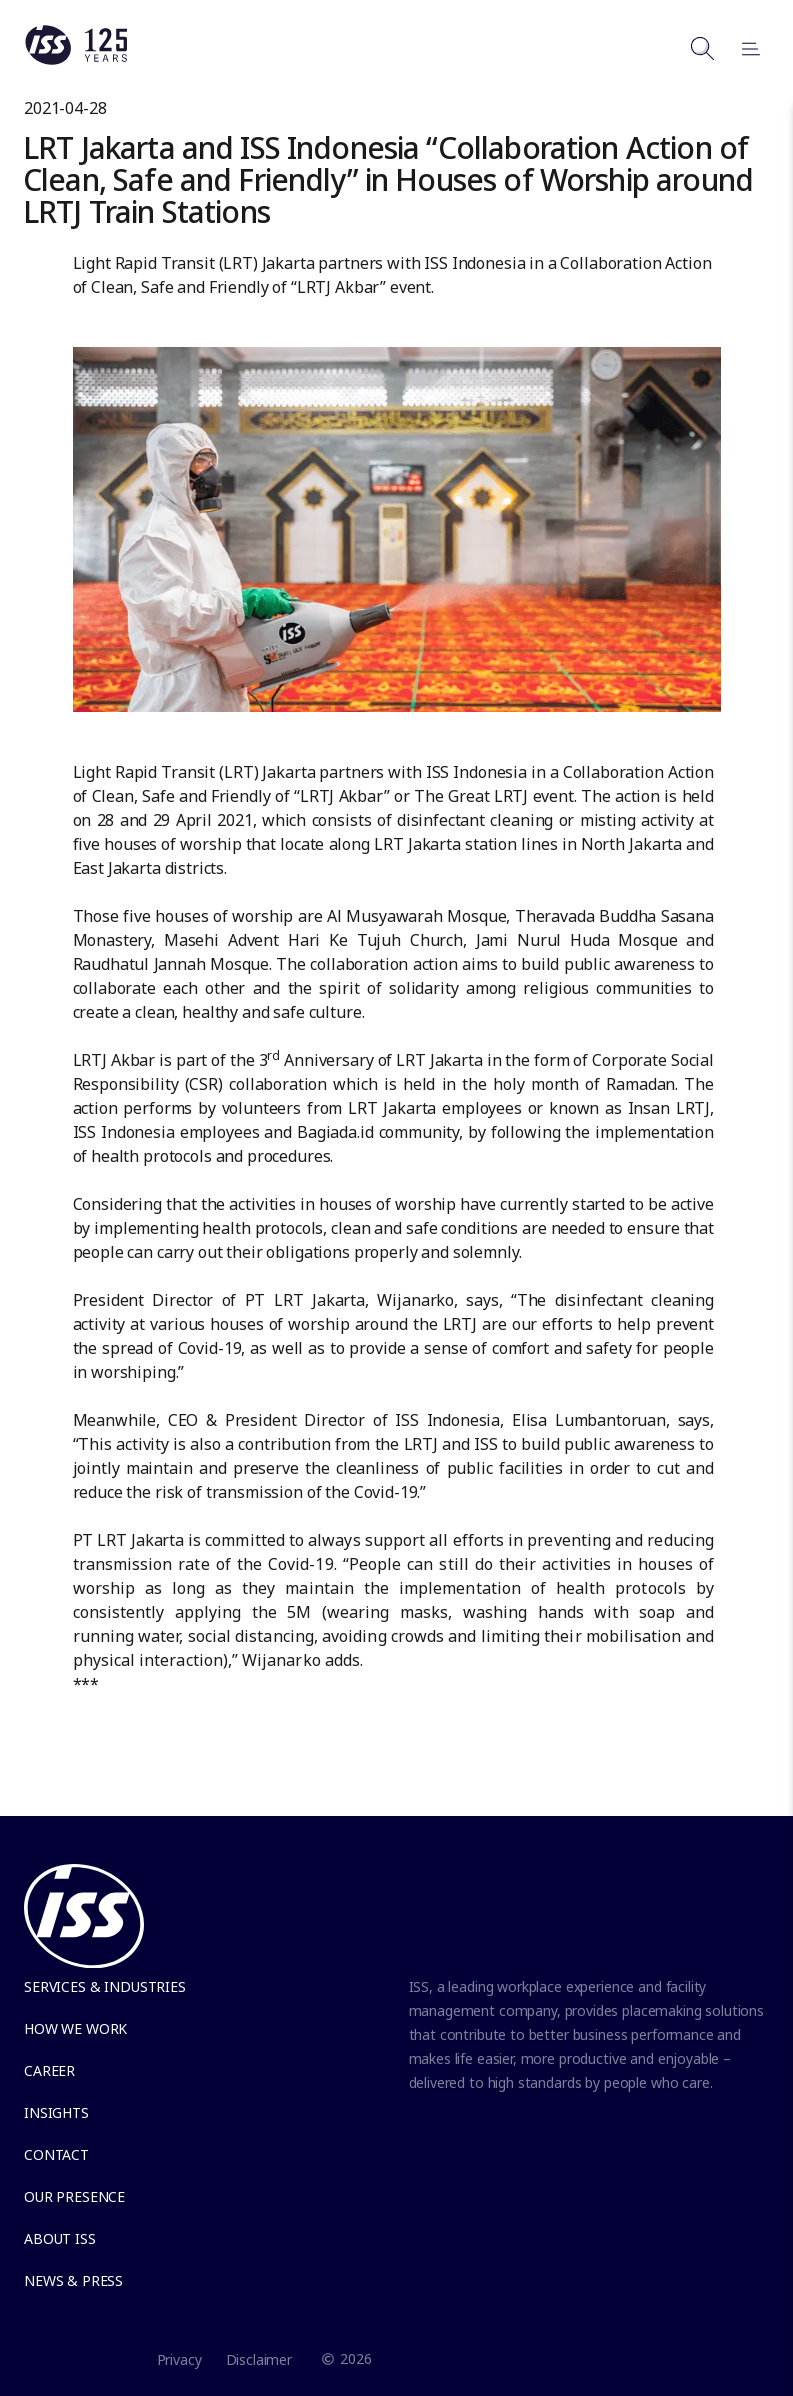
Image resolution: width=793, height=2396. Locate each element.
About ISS (60, 2238)
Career (49, 2070)
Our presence (74, 2196)
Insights (56, 2112)
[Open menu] (742, 48)
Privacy (179, 2359)
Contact (56, 2154)
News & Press (73, 2280)
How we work (75, 2028)
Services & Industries (105, 1986)
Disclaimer (259, 2359)
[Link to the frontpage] (76, 60)
